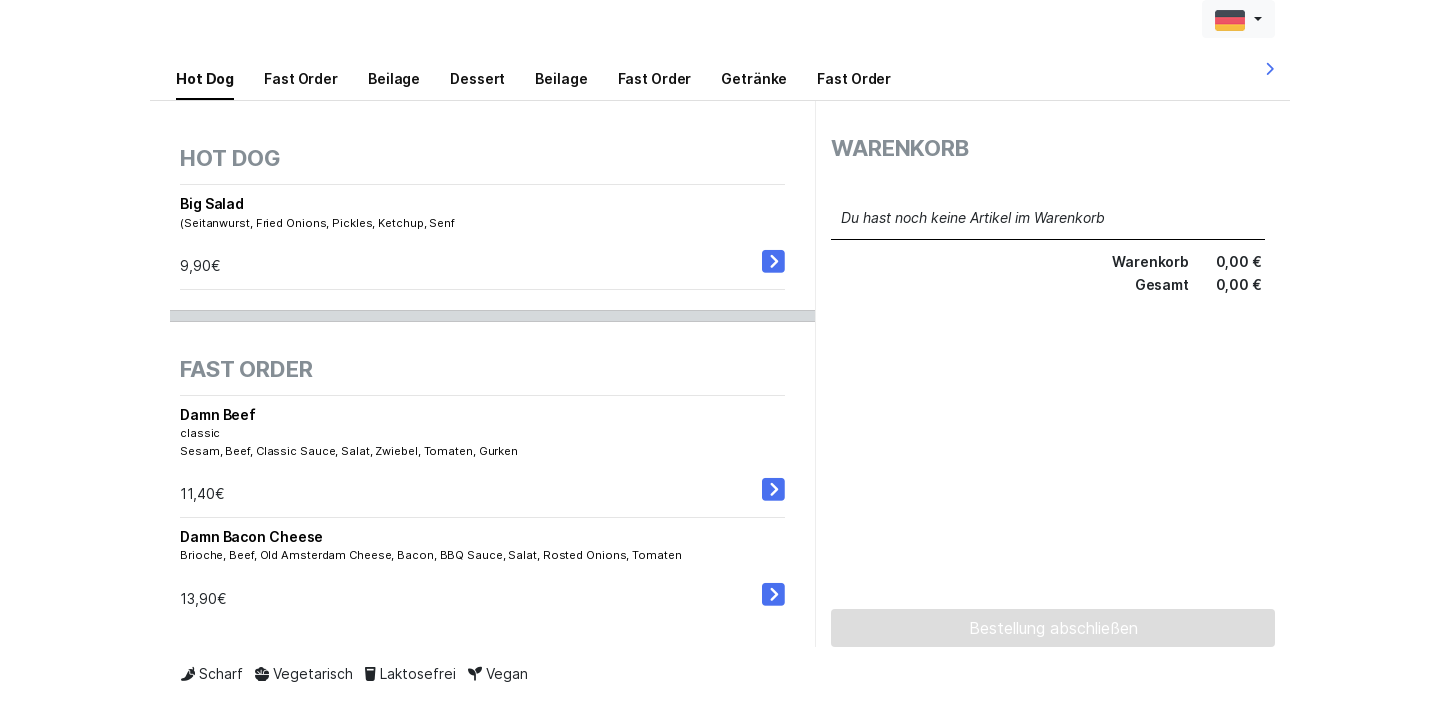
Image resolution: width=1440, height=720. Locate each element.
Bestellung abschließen (1053, 628)
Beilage (394, 78)
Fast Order (301, 78)
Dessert (477, 78)
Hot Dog (205, 78)
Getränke (754, 78)
